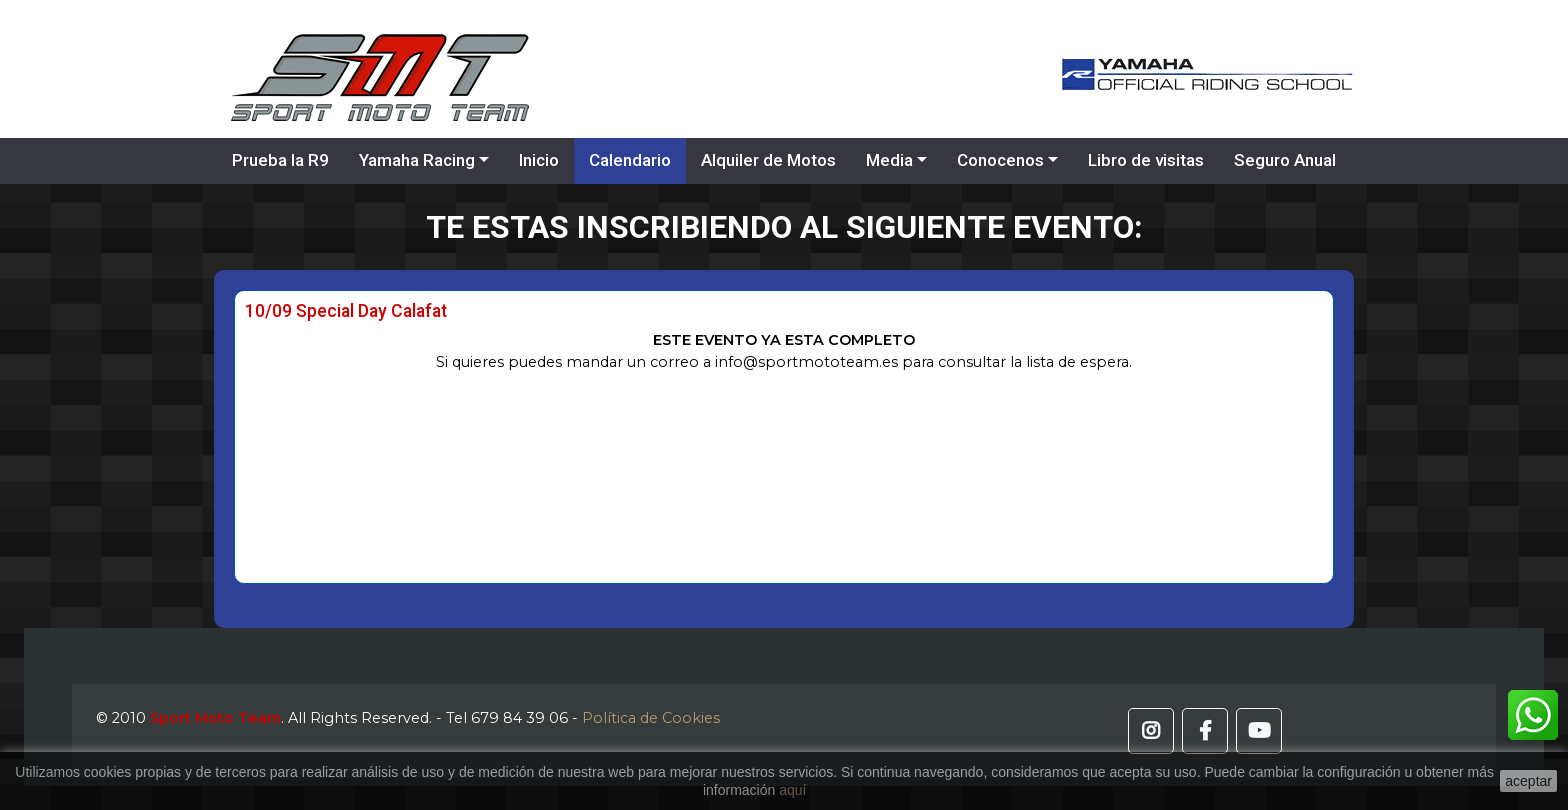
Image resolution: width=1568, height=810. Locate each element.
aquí (792, 790)
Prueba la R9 (280, 160)
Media (889, 160)
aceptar (1528, 781)
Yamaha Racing (417, 160)
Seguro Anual (1285, 160)
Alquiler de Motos (768, 160)
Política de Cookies (651, 718)
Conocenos (1000, 160)
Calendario (630, 160)
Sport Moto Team (215, 718)
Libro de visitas (1146, 160)
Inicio (539, 160)
